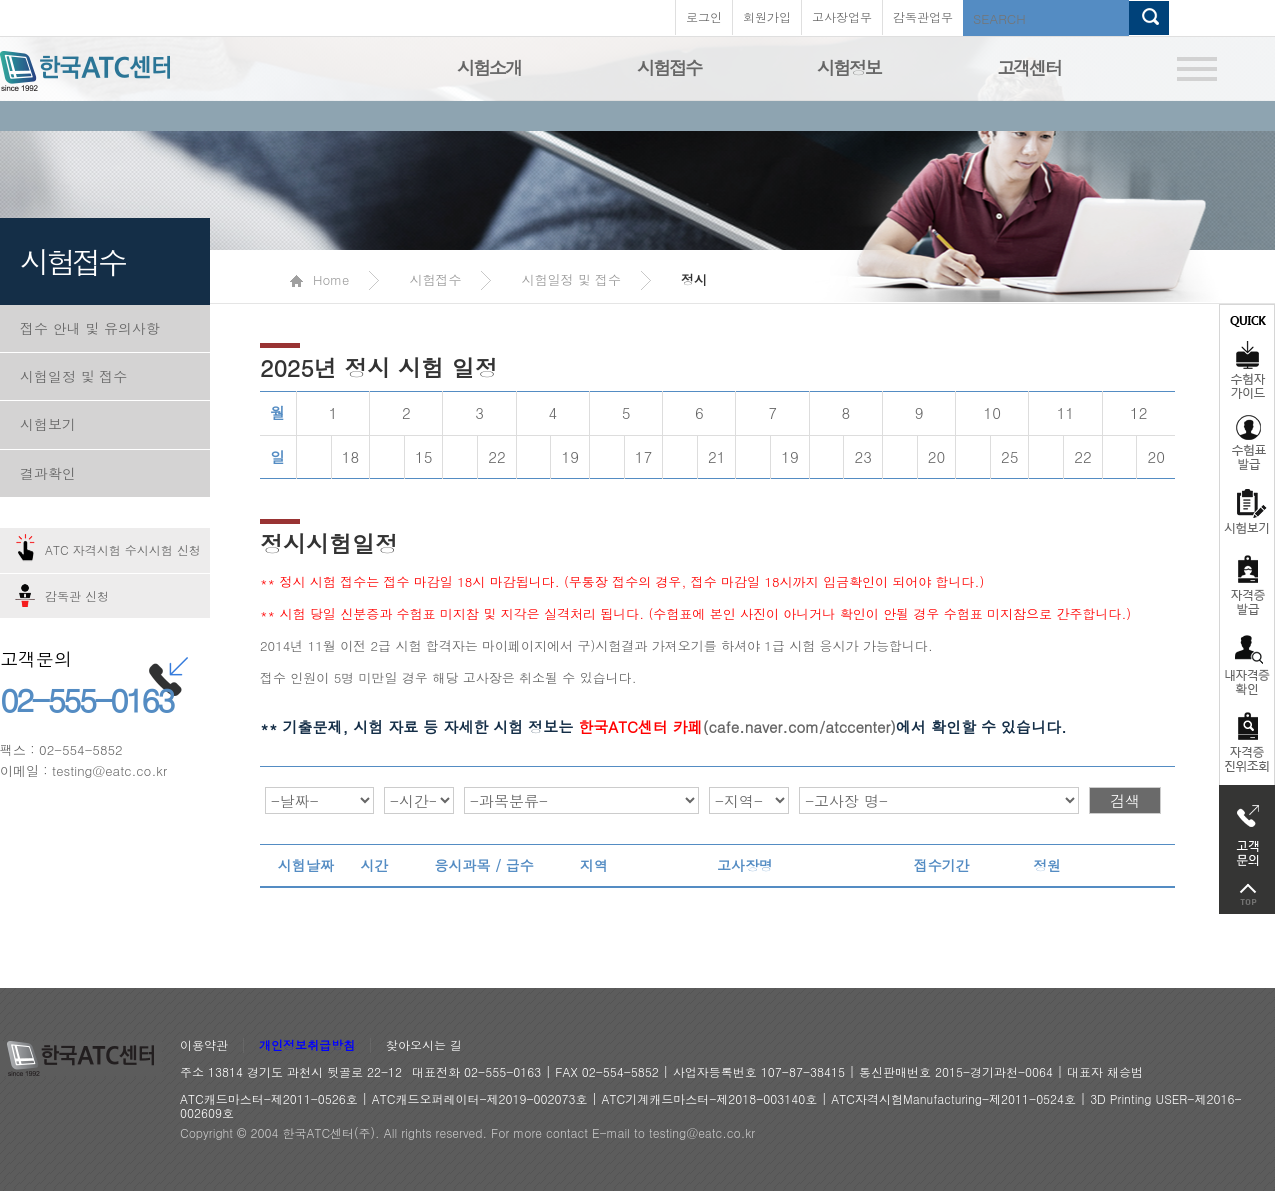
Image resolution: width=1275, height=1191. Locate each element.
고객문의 (1247, 830)
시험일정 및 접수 (73, 376)
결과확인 (48, 473)
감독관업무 (923, 16)
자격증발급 (1247, 584)
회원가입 (767, 16)
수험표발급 (1247, 442)
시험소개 (489, 67)
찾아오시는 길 (424, 1045)
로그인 (704, 16)
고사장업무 (842, 16)
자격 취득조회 (1247, 743)
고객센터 (1029, 67)
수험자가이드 (1247, 355)
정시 (694, 279)
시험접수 (669, 67)
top (1247, 894)
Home (319, 279)
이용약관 (204, 1045)
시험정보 (849, 67)
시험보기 (48, 424)
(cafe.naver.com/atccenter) (737, 726)
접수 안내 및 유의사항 (90, 328)
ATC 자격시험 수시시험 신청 (123, 549)
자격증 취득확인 (1247, 663)
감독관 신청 (77, 595)
